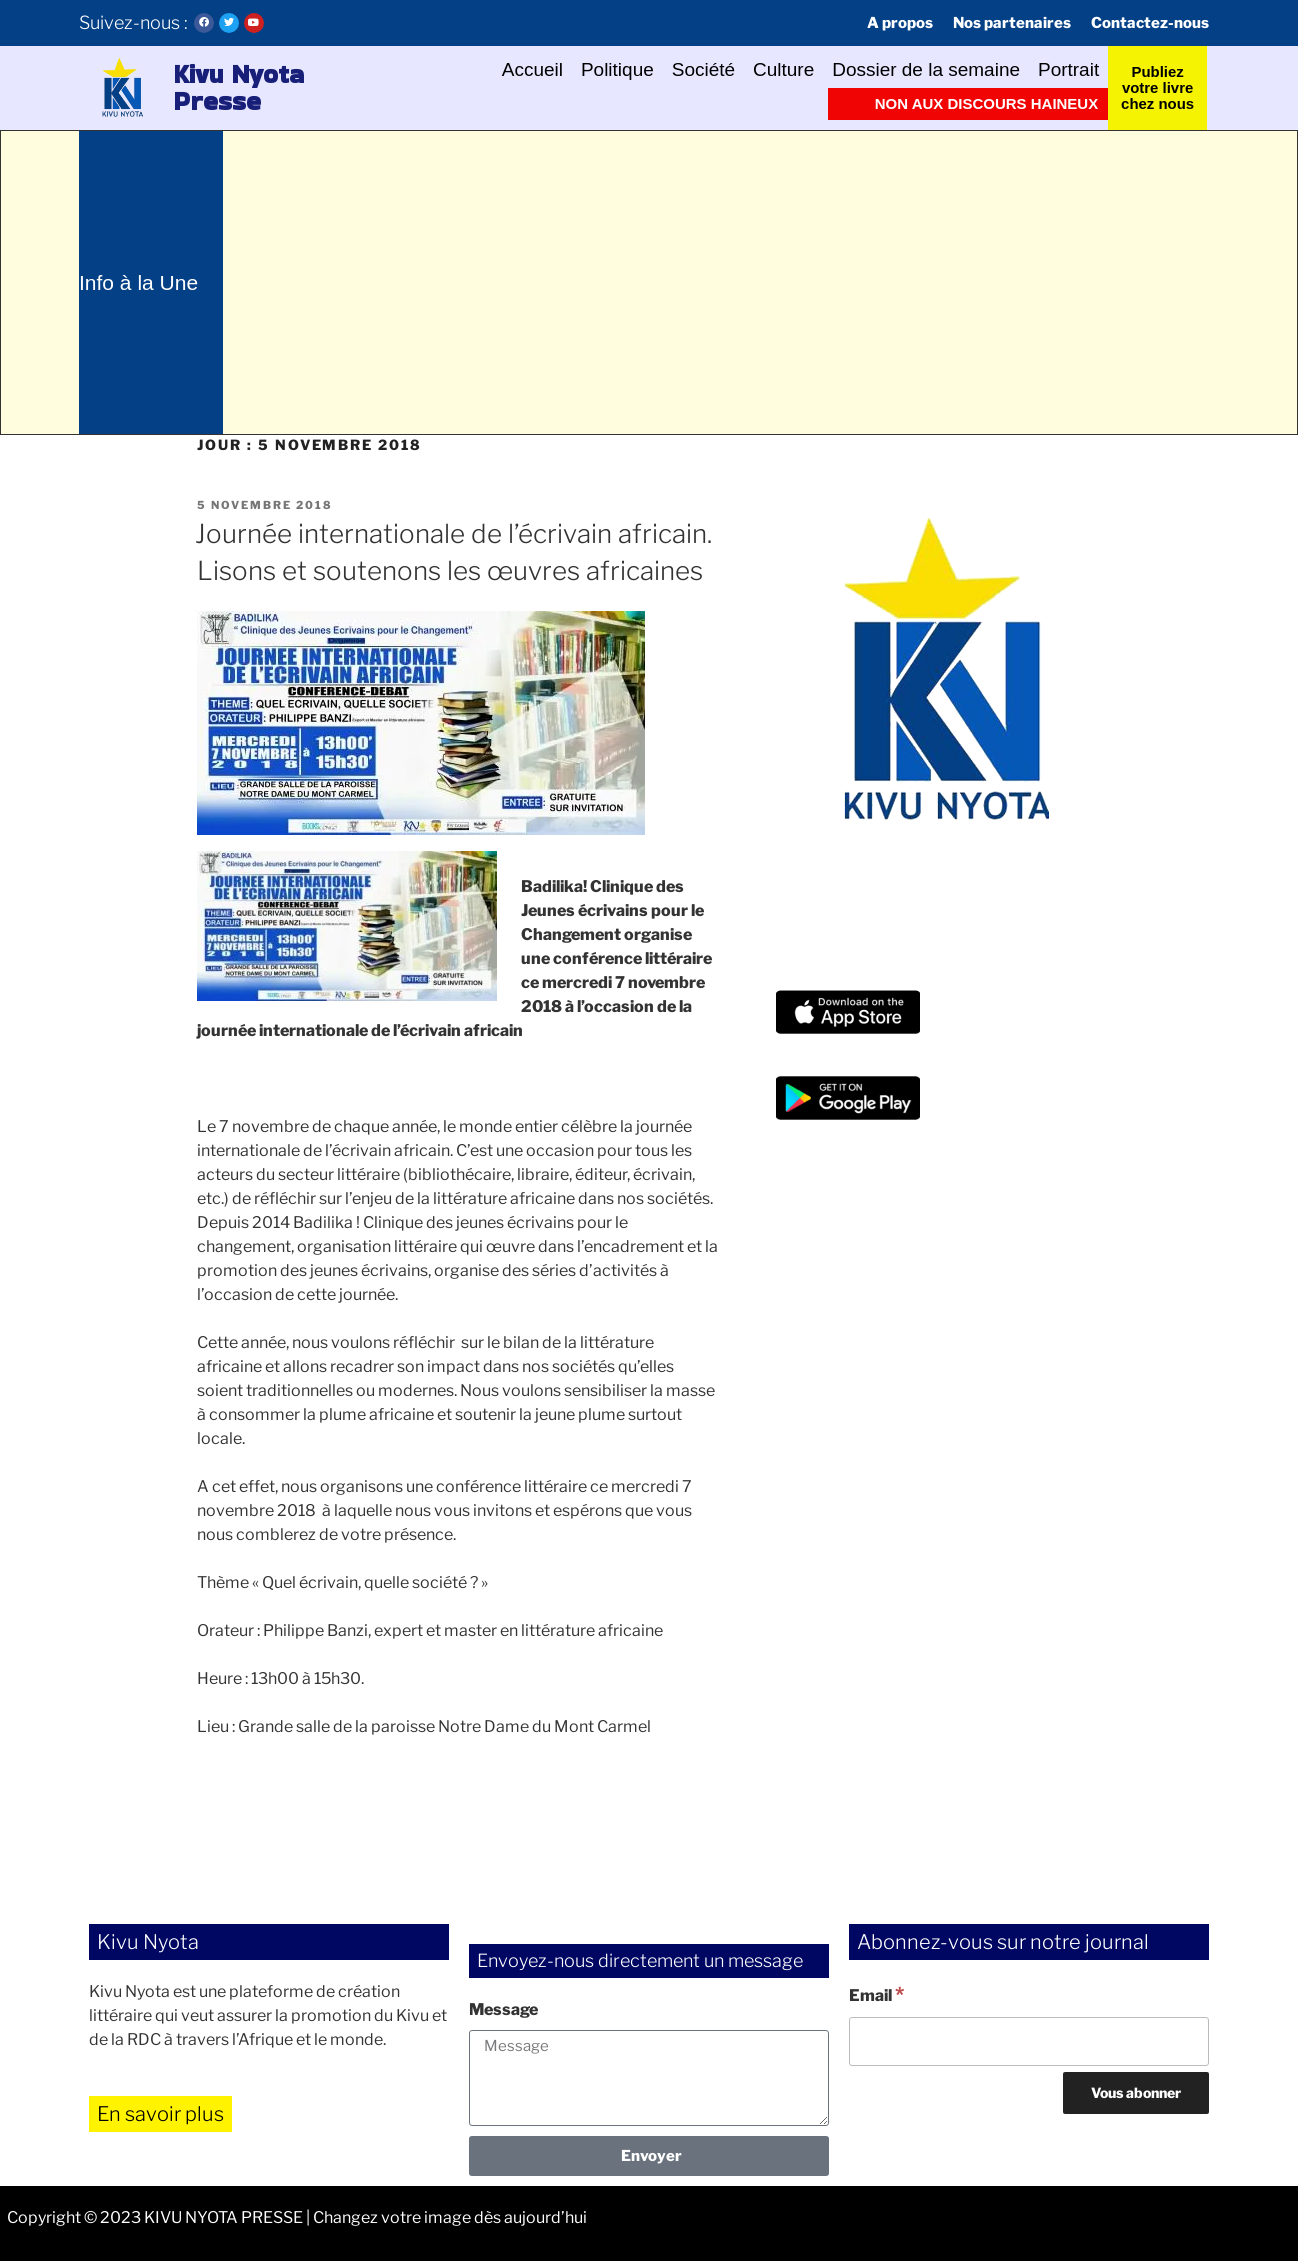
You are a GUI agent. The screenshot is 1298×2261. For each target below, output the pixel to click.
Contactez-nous (1150, 23)
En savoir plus (160, 2114)
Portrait (1068, 70)
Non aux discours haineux (987, 103)
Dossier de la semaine (926, 70)
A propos (900, 23)
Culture (783, 70)
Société (702, 70)
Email (876, 1994)
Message (503, 2009)
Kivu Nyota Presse (238, 88)
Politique (616, 70)
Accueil (531, 70)
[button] (121, 88)
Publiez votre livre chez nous (1157, 87)
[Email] (1029, 2041)
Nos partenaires (1012, 23)
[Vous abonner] (1136, 2093)
